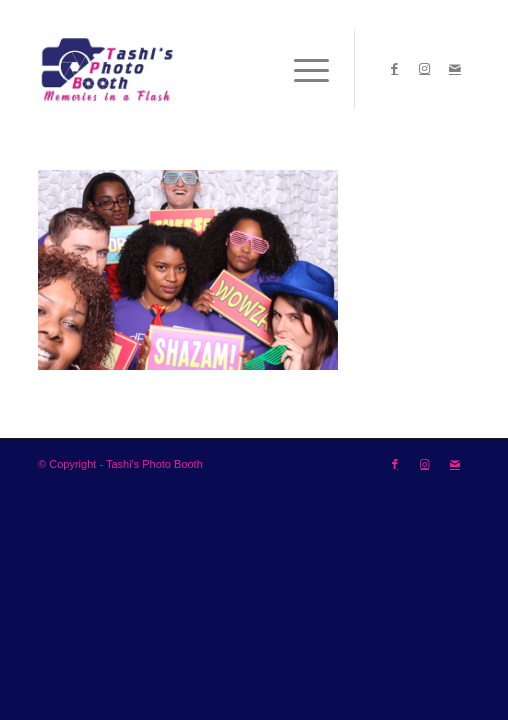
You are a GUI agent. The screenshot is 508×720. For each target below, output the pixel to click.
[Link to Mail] (455, 69)
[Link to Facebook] (395, 69)
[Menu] (301, 69)
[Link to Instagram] (425, 69)
